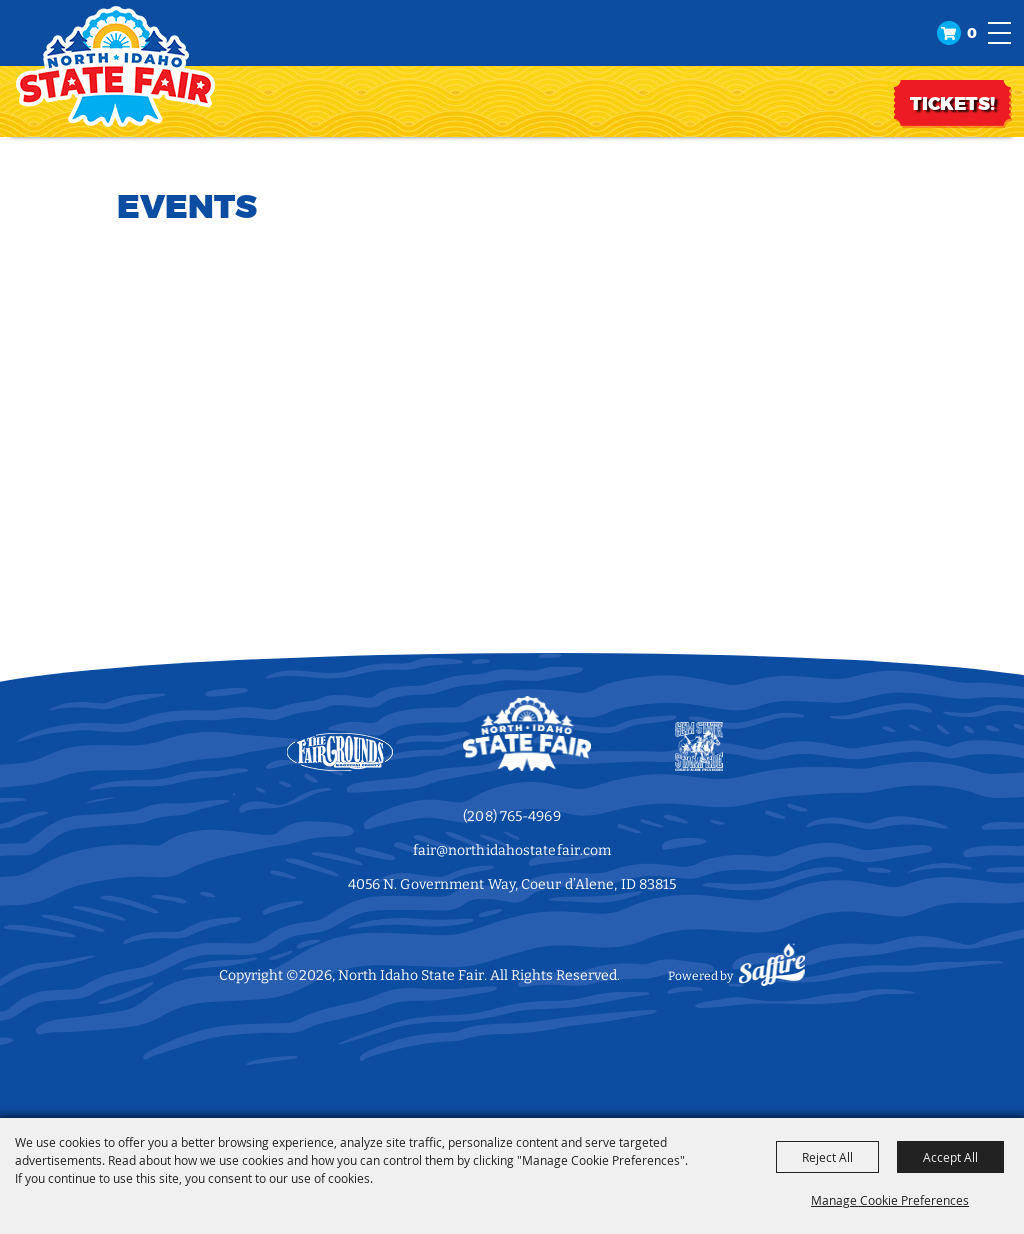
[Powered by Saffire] (772, 976)
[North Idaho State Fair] (115, 66)
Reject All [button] (827, 1157)
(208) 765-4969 (511, 816)
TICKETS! (952, 104)
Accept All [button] (950, 1157)
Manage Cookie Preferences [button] (890, 1200)
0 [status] (972, 33)
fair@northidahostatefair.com (512, 850)
